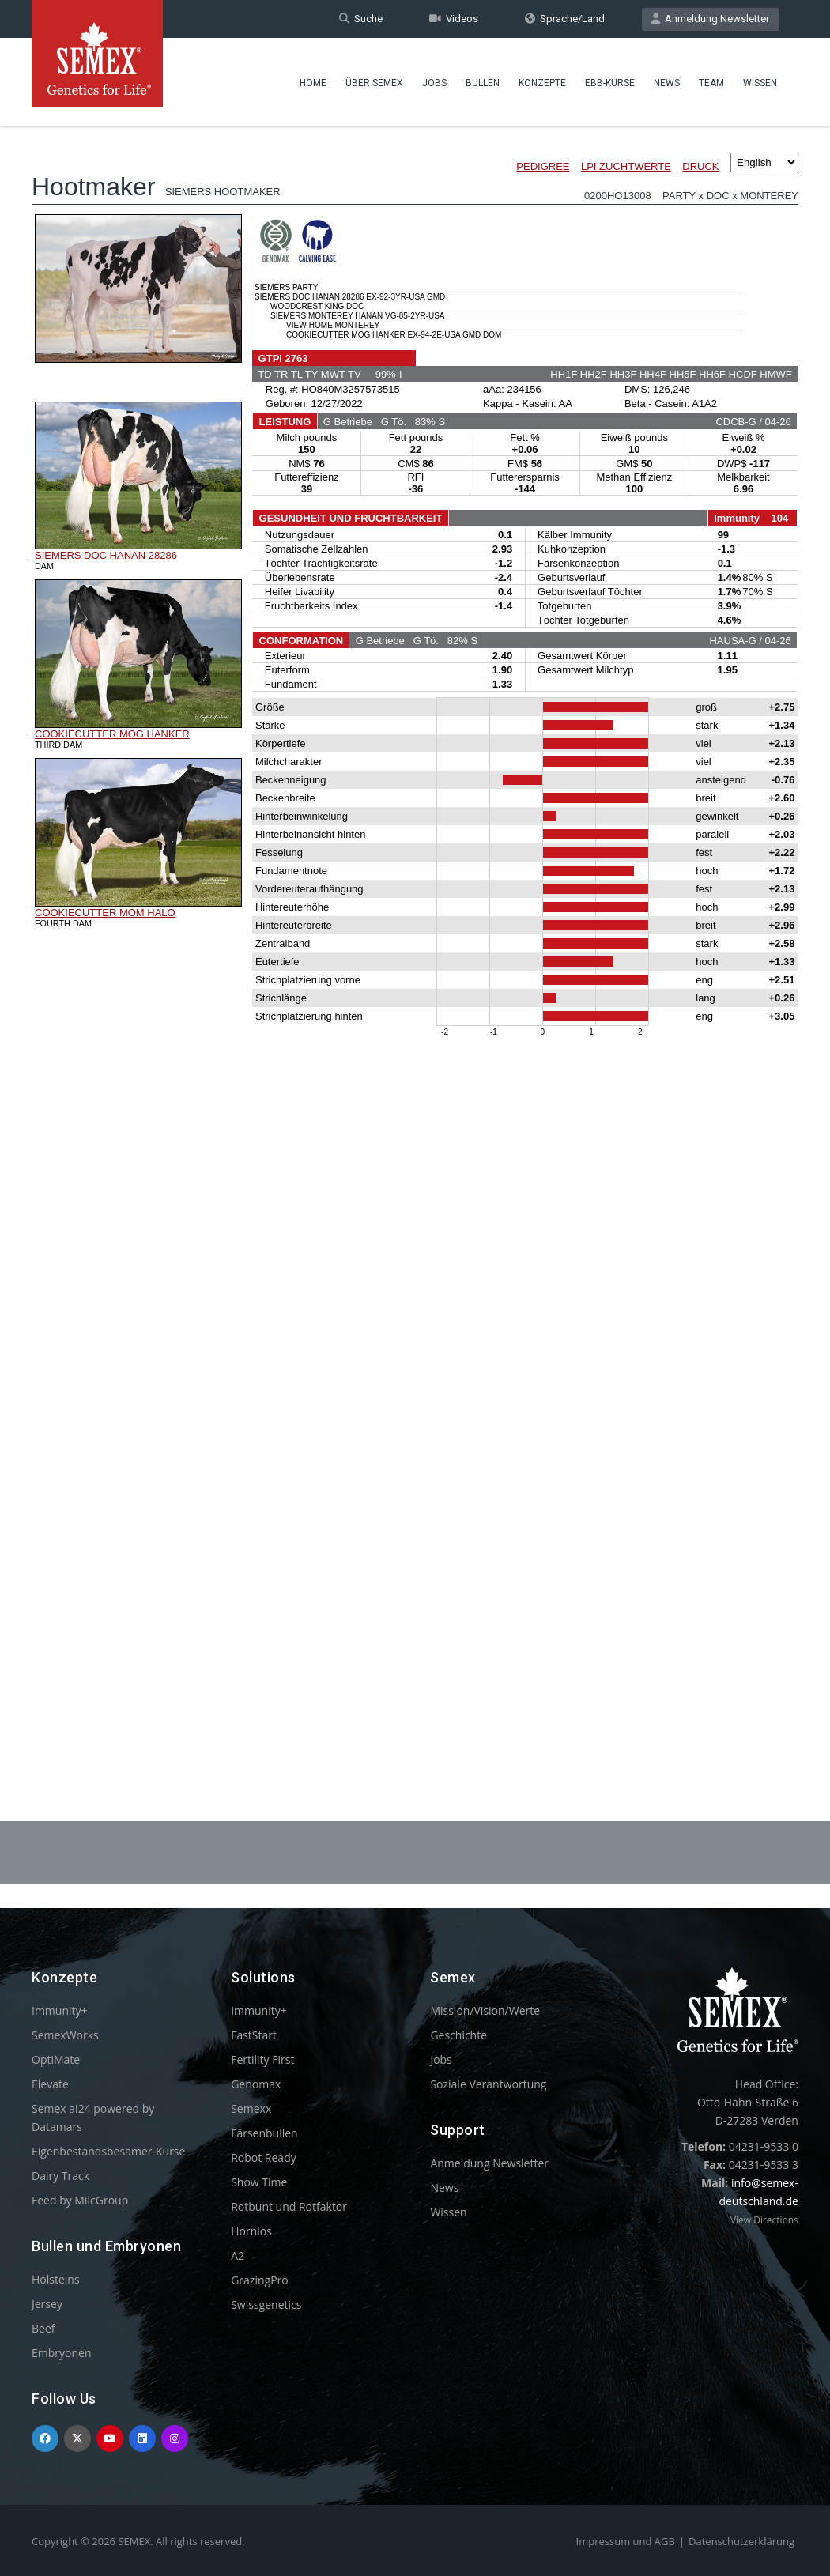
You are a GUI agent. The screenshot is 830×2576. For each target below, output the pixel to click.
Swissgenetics (266, 2304)
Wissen (760, 83)
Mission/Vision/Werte (485, 2010)
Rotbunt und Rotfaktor (289, 2206)
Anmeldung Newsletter (710, 19)
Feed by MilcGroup (80, 2200)
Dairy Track (60, 2175)
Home (313, 83)
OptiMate (56, 2059)
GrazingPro (260, 2279)
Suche (361, 19)
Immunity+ (60, 2010)
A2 (237, 2255)
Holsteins (56, 2279)
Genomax (256, 2083)
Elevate (50, 2083)
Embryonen (62, 2352)
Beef (43, 2328)
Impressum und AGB (625, 2541)
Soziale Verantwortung (488, 2083)
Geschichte (458, 2034)
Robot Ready (263, 2157)
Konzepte (542, 83)
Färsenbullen (264, 2132)
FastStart (254, 2034)
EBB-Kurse (610, 83)
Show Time (259, 2181)
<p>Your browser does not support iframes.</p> (415, 931)
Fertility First (262, 2059)
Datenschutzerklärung (741, 2541)
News (667, 83)
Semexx (251, 2108)
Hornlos (251, 2230)
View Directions (764, 2220)
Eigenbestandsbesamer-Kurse (108, 2151)
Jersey (47, 2303)
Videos (453, 19)
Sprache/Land (565, 19)
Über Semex (374, 83)
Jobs (434, 83)
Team (711, 83)
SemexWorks (65, 2034)
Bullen (483, 83)
